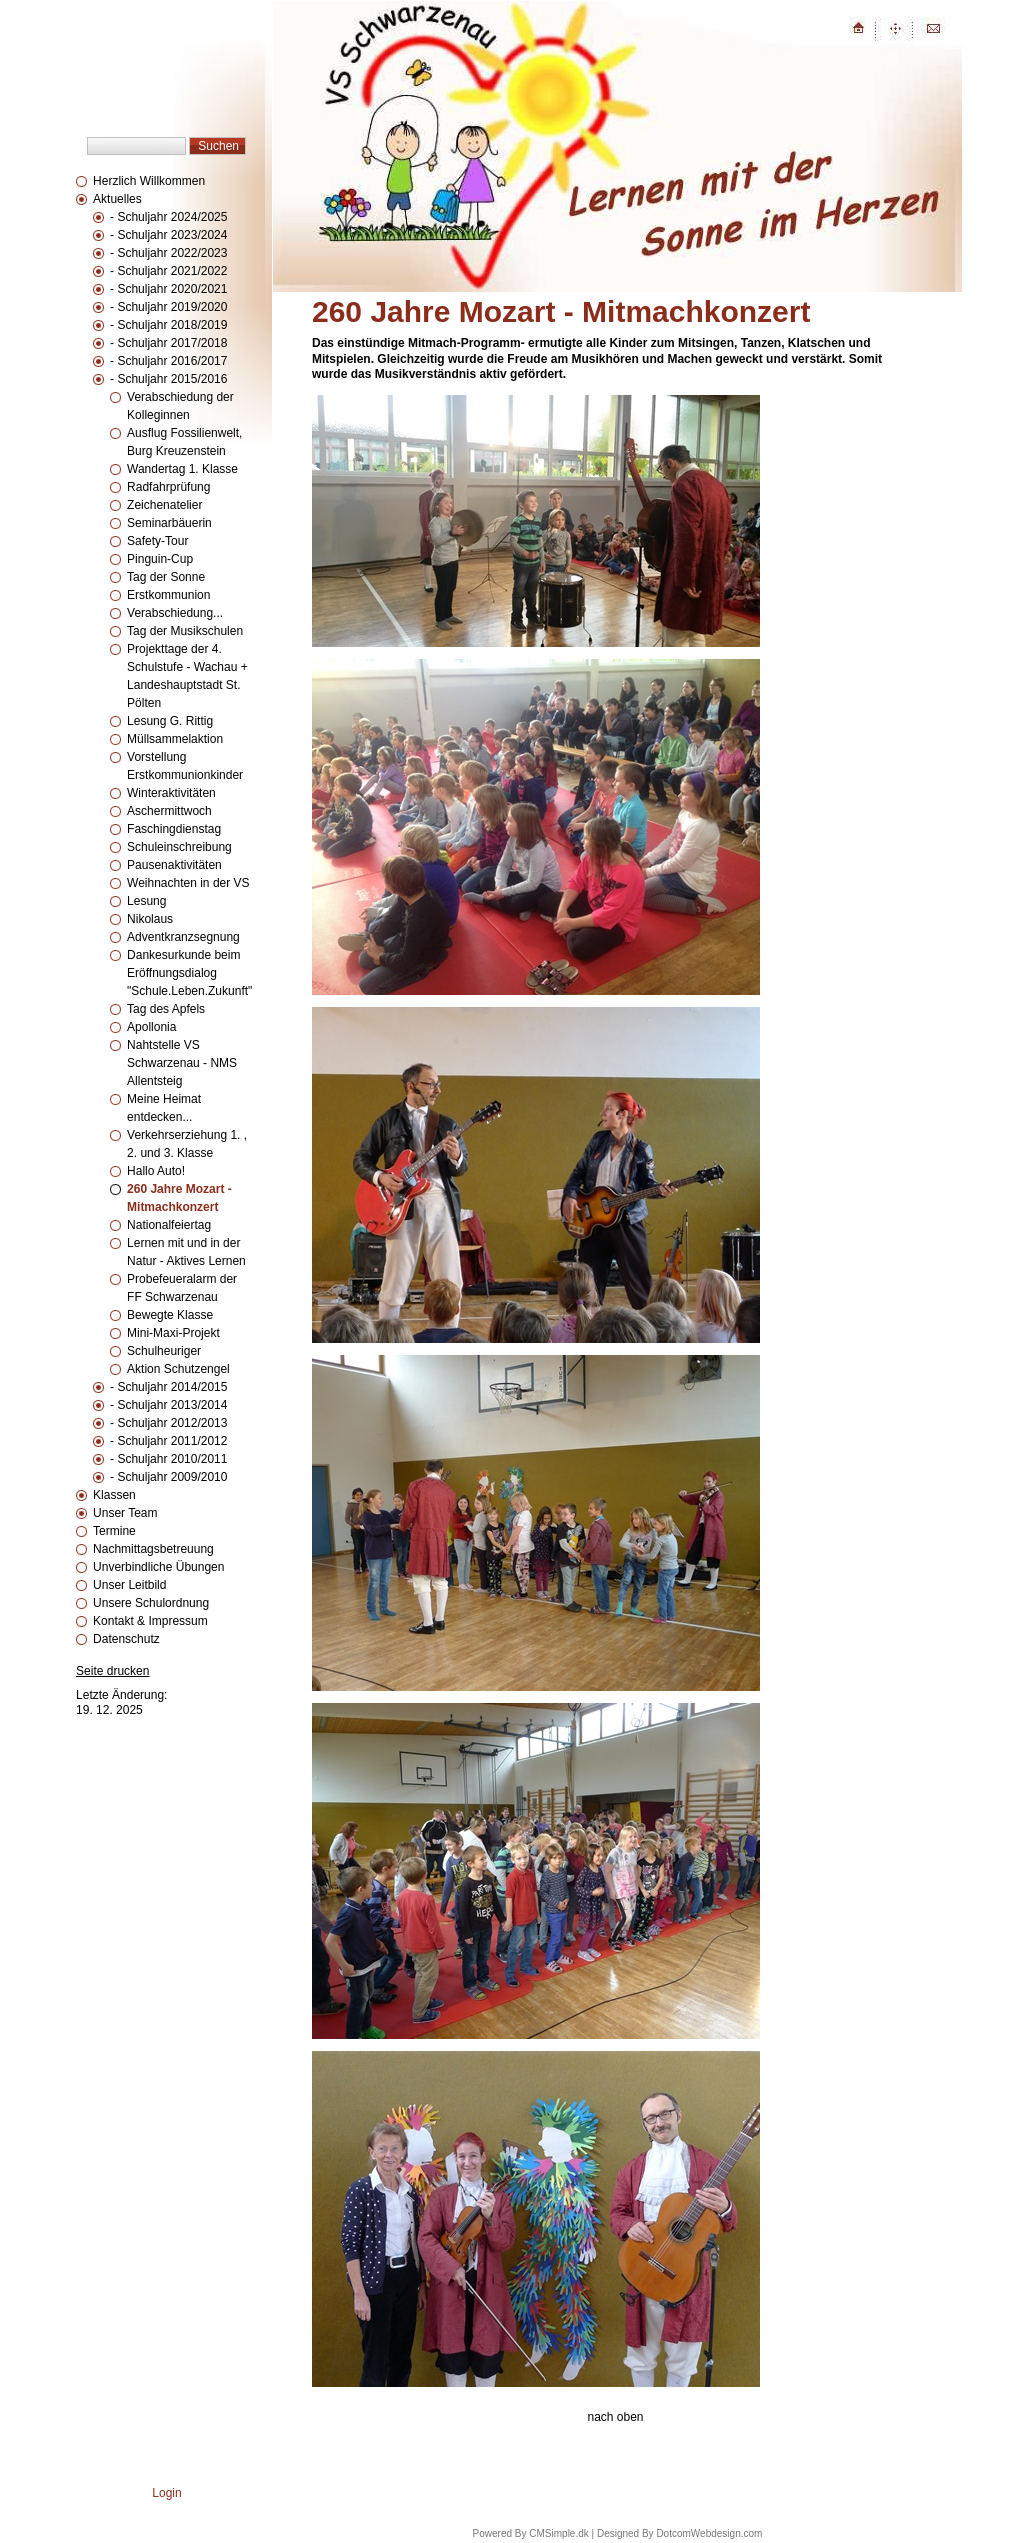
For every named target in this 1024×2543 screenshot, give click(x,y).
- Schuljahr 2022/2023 (168, 253)
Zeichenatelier (164, 505)
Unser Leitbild (129, 1585)
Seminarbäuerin (169, 523)
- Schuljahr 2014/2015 (168, 1387)
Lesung (146, 901)
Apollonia (151, 1027)
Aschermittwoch (169, 811)
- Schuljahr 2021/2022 (168, 271)
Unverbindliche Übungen (158, 1567)
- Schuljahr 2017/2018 (168, 343)
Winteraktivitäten (171, 793)
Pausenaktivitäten (174, 865)
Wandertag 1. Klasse (182, 469)
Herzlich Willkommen (149, 181)
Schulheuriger (164, 1351)
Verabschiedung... (175, 613)
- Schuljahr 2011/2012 (168, 1441)
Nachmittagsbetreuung (153, 1549)
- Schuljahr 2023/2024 (168, 235)
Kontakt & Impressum (150, 1621)
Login (166, 2493)
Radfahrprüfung (168, 487)
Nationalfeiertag (169, 1225)
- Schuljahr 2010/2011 (168, 1459)
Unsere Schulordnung (151, 1603)
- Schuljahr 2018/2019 (168, 325)
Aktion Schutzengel (178, 1369)
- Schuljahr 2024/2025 (168, 217)
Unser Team (125, 1513)
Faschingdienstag (174, 829)
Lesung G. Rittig (170, 721)
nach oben (615, 2417)
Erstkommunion (168, 595)
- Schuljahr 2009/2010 (168, 1477)
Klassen (114, 1495)
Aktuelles (117, 199)
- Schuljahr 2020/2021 (168, 289)
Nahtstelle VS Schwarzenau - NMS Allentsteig (182, 1063)
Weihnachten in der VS (188, 883)
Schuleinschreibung (179, 847)
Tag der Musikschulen (185, 631)
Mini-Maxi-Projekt (173, 1333)
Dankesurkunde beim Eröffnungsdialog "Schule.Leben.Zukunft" (189, 973)
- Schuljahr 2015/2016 (168, 379)
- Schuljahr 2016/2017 (168, 361)
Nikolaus (150, 919)
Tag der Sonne (166, 577)
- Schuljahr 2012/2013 (168, 1423)
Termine (114, 1531)
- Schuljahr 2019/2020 (168, 307)
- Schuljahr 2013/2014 (168, 1405)
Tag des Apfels (166, 1009)
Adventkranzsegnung (183, 937)
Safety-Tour (157, 541)
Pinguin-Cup (160, 559)
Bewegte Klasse (170, 1315)
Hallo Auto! (156, 1171)
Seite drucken (112, 1671)
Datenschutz (126, 1639)
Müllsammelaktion (175, 739)
